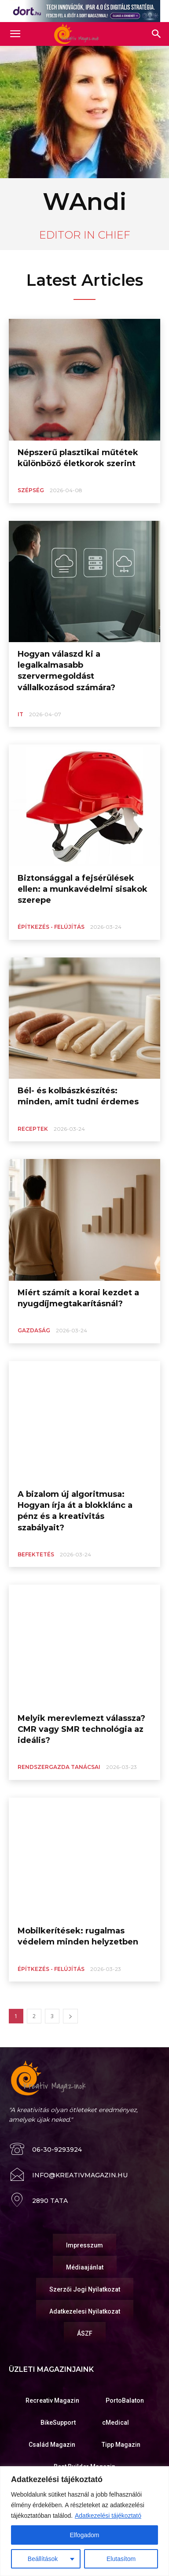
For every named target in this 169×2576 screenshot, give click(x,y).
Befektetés (36, 1554)
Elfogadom (84, 2535)
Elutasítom (121, 2558)
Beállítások (43, 2558)
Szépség (31, 490)
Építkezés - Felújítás (51, 926)
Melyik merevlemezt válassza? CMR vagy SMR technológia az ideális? (81, 1729)
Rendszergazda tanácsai (59, 1767)
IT (20, 714)
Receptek (33, 1128)
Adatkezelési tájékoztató (108, 2515)
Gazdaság (34, 1330)
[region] (84, 2521)
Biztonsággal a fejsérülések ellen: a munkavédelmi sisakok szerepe (82, 889)
